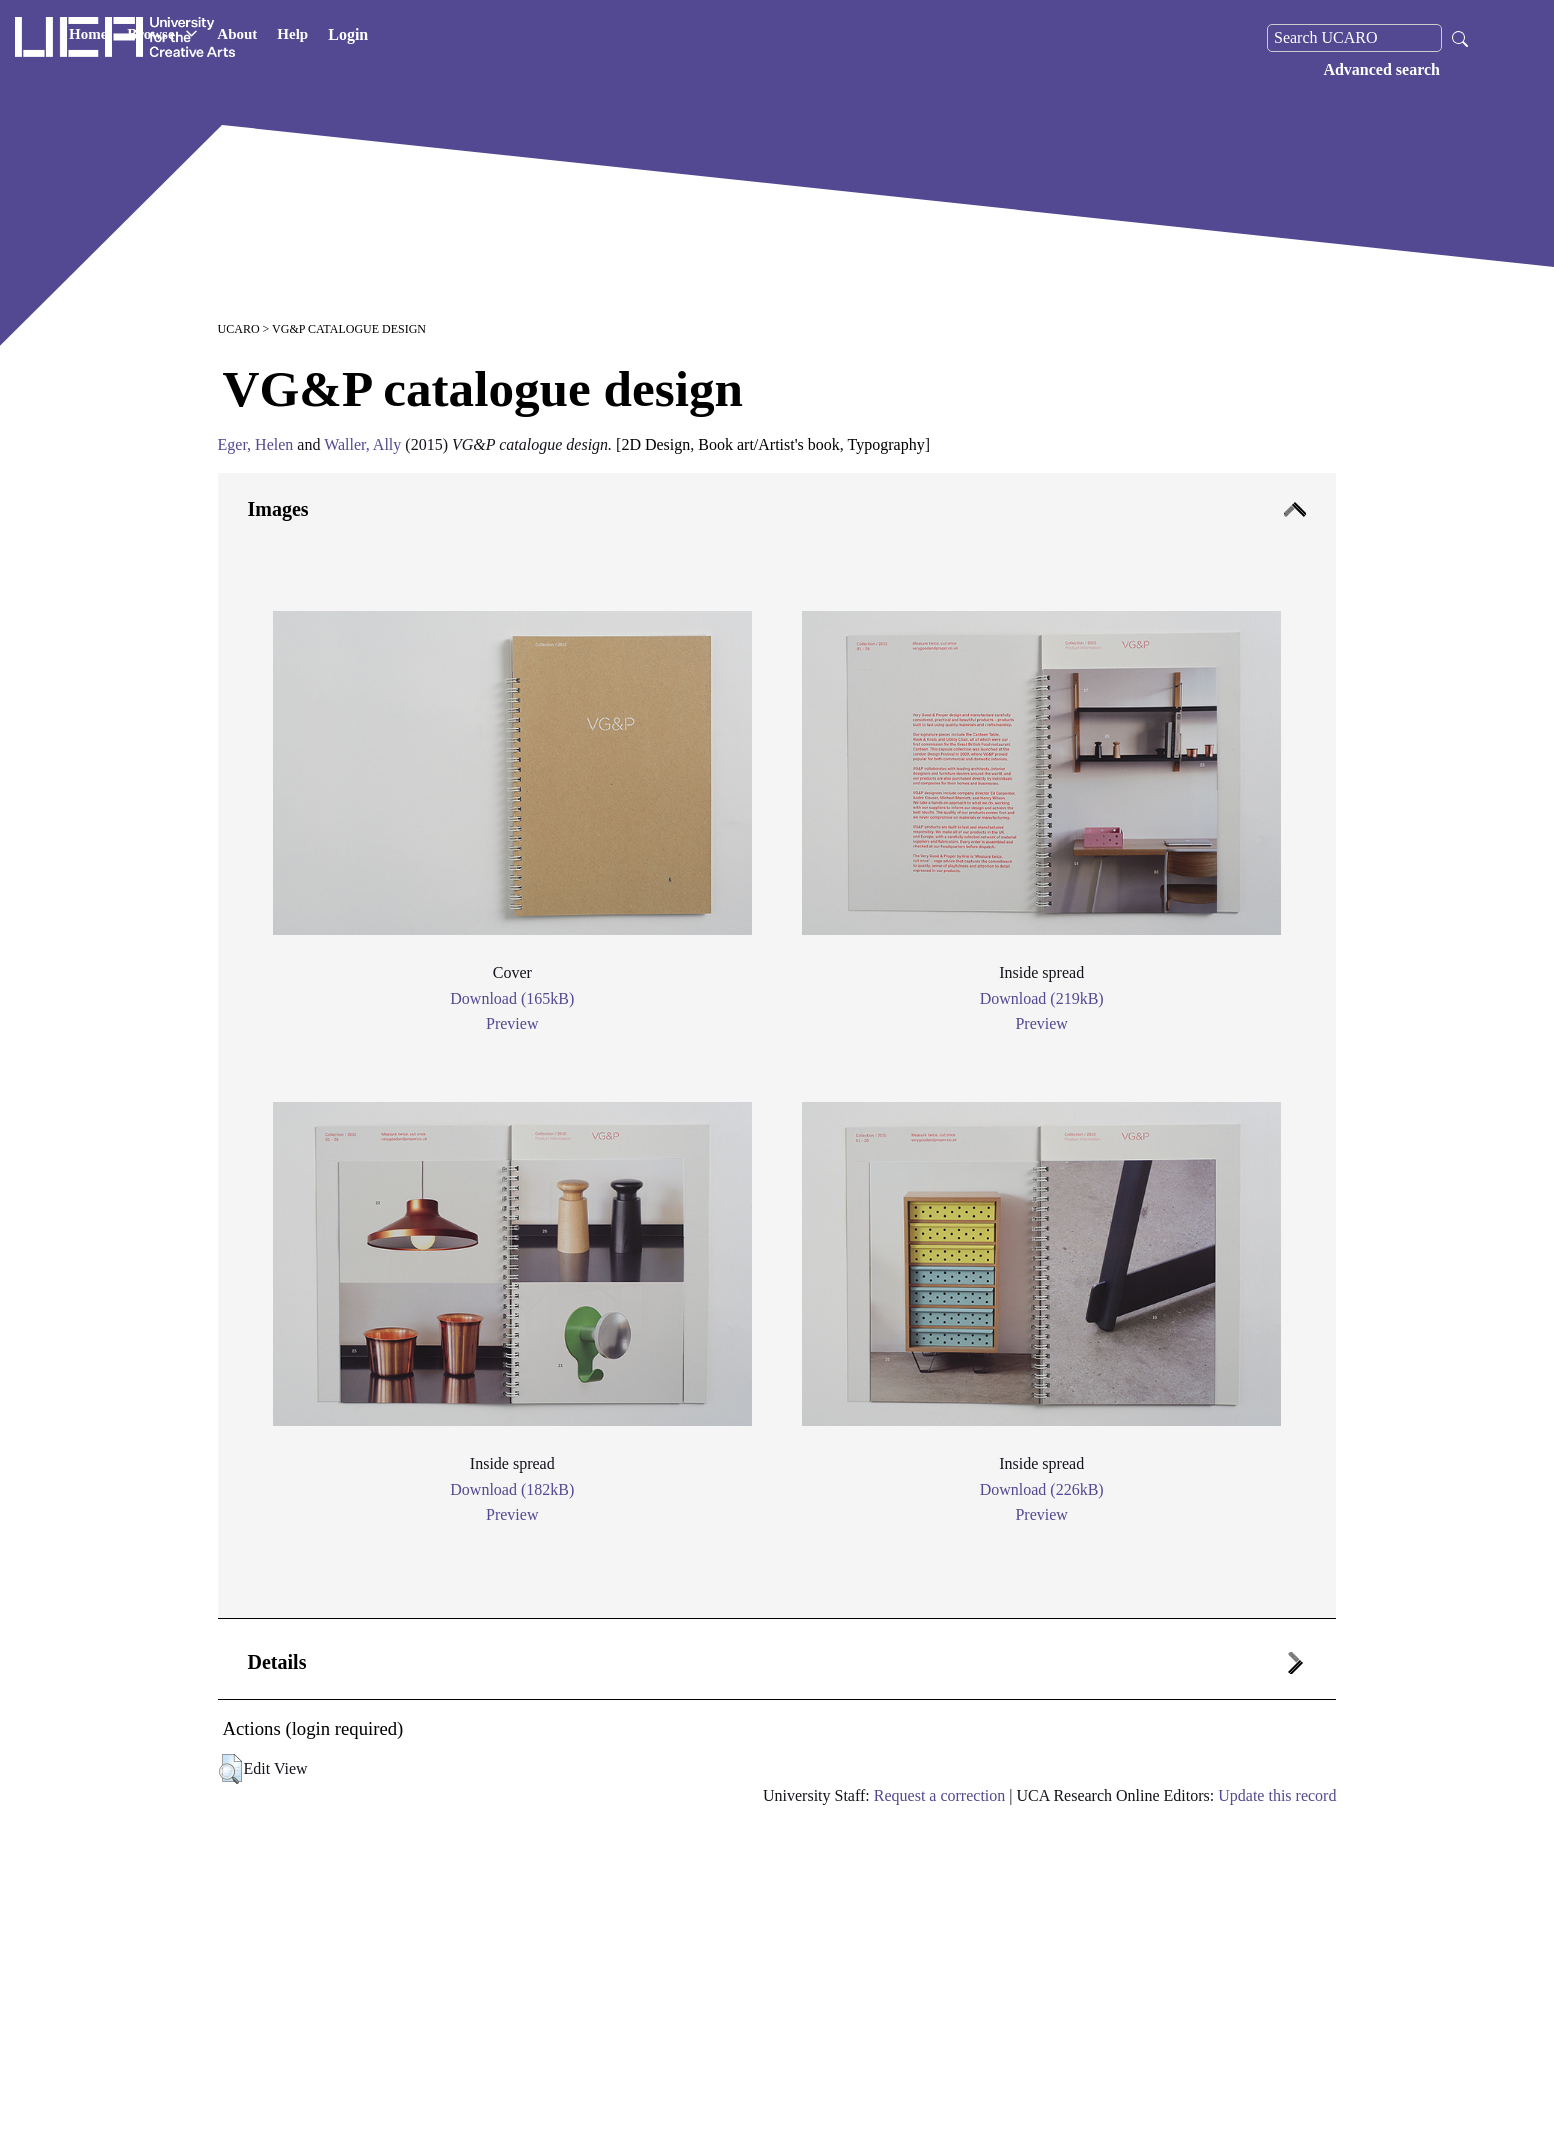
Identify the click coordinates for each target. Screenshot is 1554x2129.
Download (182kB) (512, 1489)
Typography (886, 444)
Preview (512, 1023)
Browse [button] (353, 38)
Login (539, 37)
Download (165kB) (512, 998)
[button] (230, 1769)
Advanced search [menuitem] (1381, 69)
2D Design (655, 444)
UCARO (239, 329)
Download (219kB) (1042, 998)
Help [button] (483, 38)
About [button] (428, 38)
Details (277, 1662)
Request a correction (940, 1795)
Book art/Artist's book (769, 444)
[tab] (777, 1046)
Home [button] (279, 38)
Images (278, 509)
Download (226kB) (1042, 1489)
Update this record (1277, 1795)
